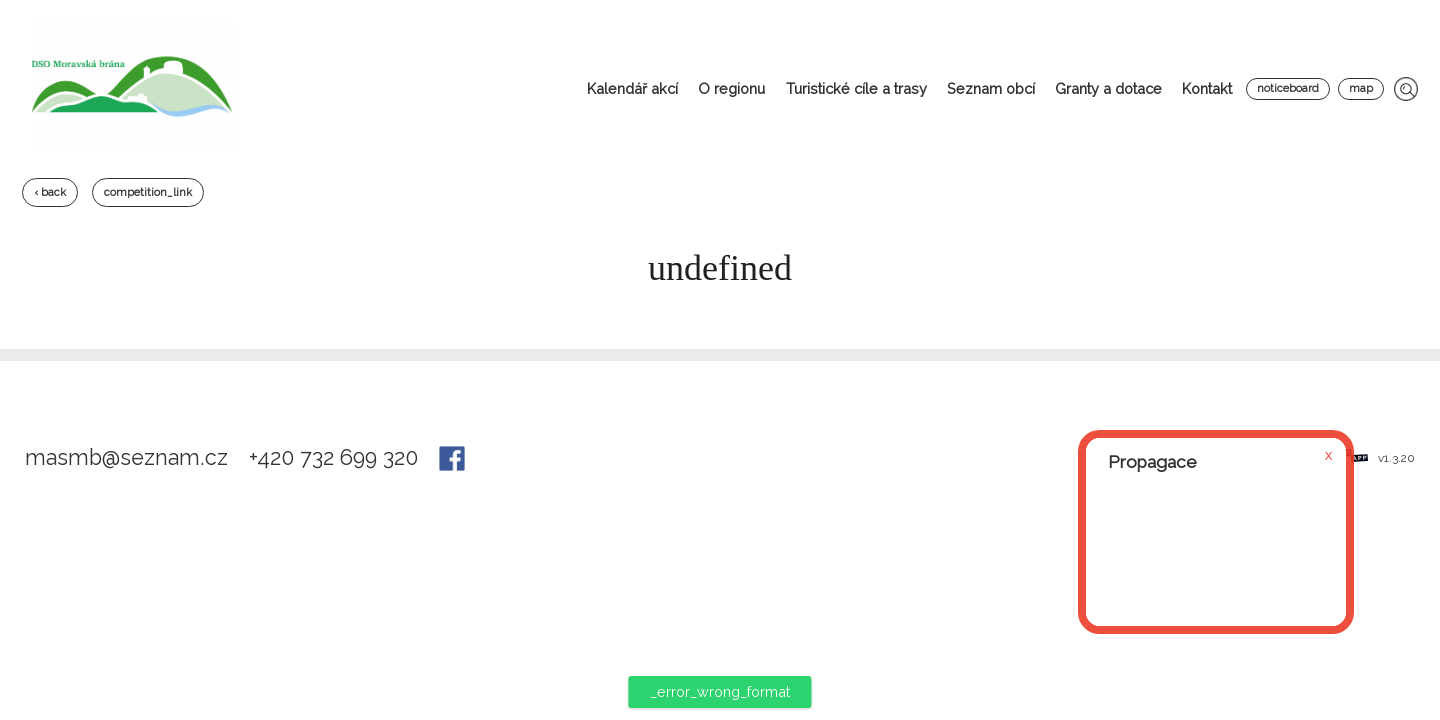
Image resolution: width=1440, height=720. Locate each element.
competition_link (148, 192)
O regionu (731, 88)
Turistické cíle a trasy (856, 88)
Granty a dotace (1108, 88)
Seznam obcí (991, 88)
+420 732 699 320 (336, 457)
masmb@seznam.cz (129, 457)
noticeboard (1288, 88)
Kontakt (1207, 88)
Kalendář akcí (632, 88)
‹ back (50, 192)
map (1361, 88)
